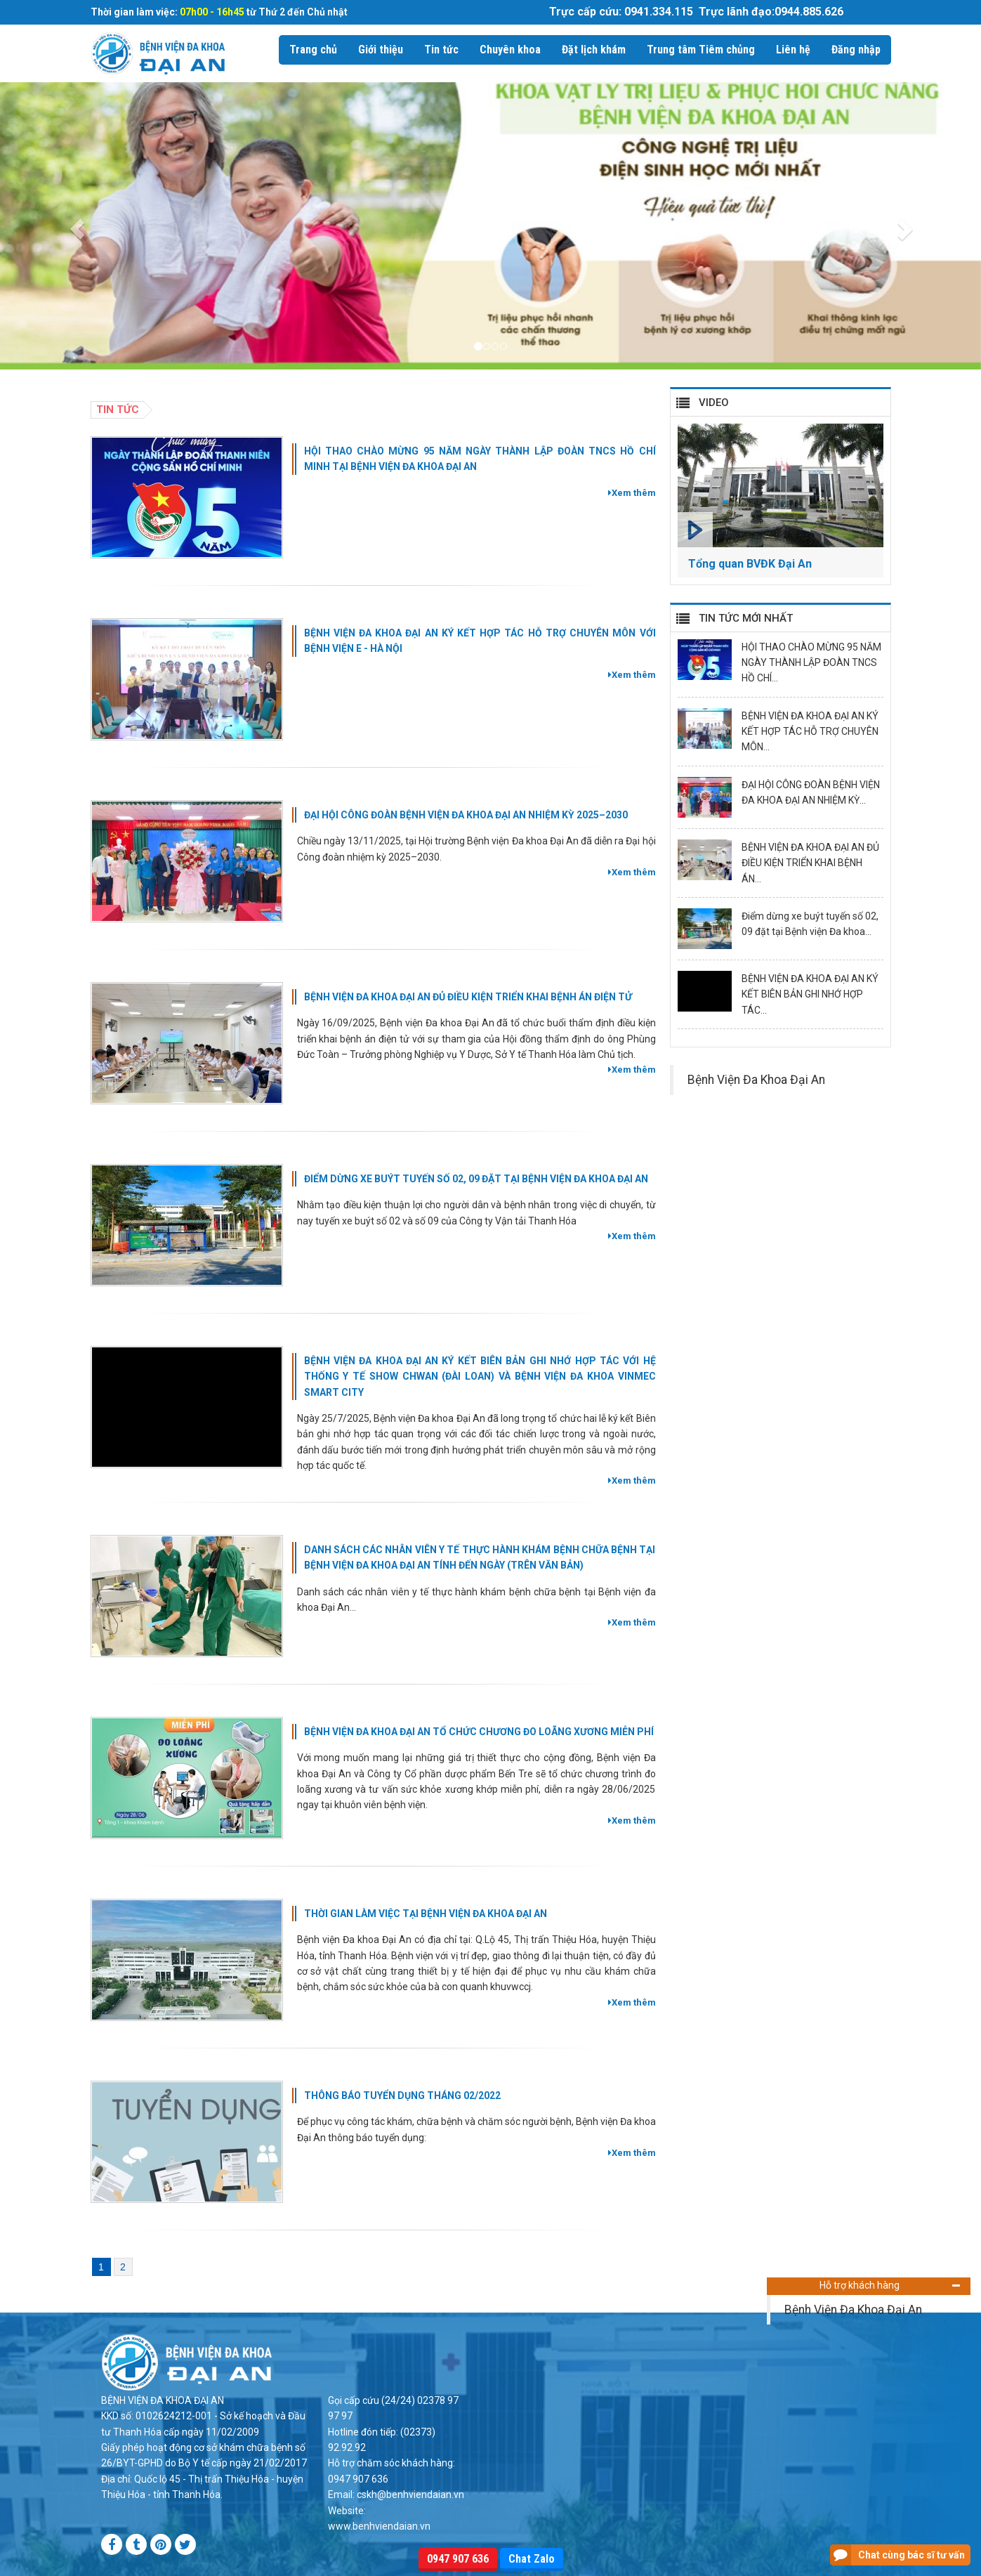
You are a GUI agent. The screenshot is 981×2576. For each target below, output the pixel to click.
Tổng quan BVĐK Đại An (750, 563)
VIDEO (714, 402)
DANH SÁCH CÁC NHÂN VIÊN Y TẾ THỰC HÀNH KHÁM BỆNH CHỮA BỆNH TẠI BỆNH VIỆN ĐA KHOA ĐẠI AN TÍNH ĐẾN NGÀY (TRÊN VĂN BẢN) (480, 1557)
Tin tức (117, 409)
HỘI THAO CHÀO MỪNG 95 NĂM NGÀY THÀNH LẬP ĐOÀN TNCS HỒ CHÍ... (811, 662)
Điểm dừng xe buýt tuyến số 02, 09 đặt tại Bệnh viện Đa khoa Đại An (476, 1178)
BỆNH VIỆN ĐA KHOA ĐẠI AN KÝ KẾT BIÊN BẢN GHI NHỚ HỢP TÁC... (810, 994)
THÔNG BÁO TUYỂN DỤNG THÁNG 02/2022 (402, 2095)
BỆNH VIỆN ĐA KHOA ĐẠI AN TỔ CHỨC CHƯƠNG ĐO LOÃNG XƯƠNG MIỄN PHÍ (479, 1731)
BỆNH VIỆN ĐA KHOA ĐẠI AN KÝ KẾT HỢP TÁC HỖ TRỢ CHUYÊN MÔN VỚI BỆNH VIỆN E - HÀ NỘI (480, 640)
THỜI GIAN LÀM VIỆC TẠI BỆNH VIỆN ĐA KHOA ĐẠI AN (425, 1913)
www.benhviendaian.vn (379, 2526)
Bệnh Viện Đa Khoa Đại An (853, 2310)
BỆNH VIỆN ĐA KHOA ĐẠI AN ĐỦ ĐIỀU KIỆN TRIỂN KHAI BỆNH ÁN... (810, 863)
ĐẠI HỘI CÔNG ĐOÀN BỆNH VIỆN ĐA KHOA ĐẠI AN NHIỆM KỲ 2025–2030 (466, 814)
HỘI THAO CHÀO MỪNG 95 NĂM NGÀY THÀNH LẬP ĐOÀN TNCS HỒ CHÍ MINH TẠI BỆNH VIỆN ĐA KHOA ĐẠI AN (480, 458)
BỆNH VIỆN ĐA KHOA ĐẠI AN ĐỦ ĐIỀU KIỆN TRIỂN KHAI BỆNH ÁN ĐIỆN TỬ (468, 996)
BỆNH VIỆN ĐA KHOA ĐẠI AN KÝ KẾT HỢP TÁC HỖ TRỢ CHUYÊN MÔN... (810, 731)
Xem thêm (632, 493)
